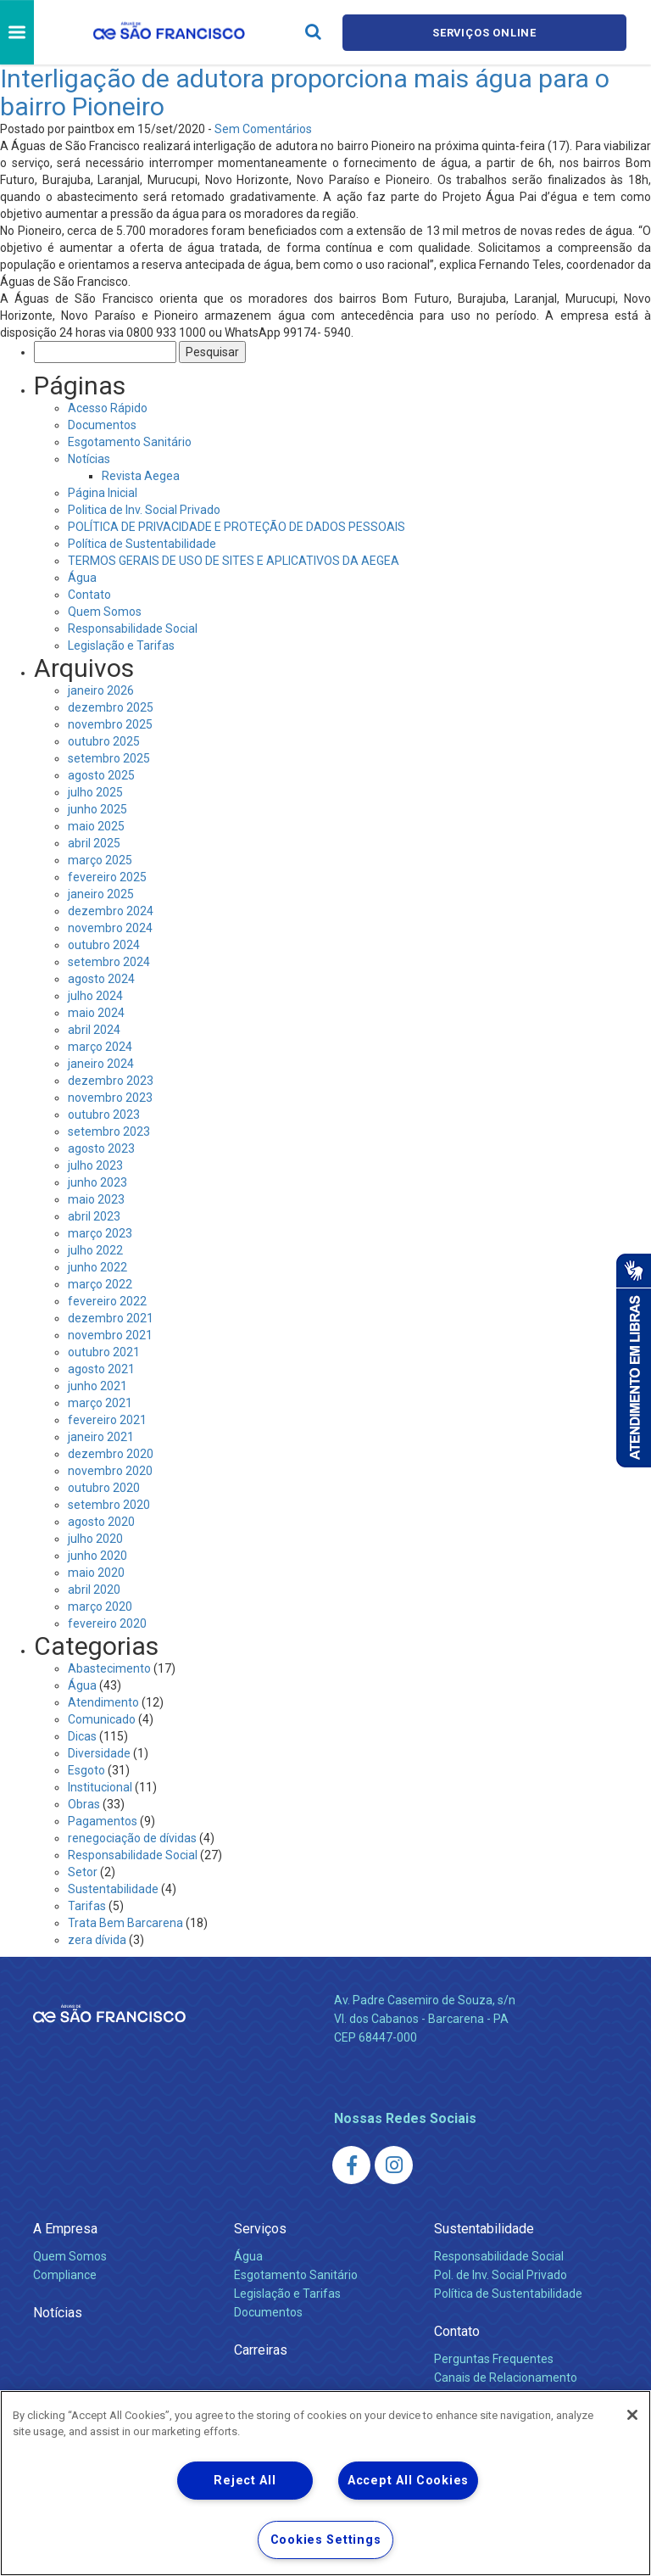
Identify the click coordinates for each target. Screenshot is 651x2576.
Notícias (89, 459)
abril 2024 (94, 1030)
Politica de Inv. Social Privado (144, 510)
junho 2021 (97, 1386)
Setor (82, 1872)
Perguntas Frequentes (494, 2359)
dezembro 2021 (110, 1318)
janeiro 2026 (101, 690)
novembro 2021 (110, 1335)
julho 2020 (95, 1538)
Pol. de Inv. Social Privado (500, 2275)
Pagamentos (102, 1821)
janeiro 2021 (101, 1437)
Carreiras (260, 2350)
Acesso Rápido (107, 408)
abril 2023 (94, 1216)
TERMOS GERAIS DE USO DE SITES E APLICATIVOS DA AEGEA (233, 560)
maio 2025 (96, 826)
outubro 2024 (104, 945)
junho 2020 (97, 1555)
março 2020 (100, 1606)
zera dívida (97, 1940)
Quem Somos (105, 611)
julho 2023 (95, 1165)
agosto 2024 (101, 979)
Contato (89, 594)
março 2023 (100, 1233)
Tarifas (87, 1906)
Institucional (100, 1787)
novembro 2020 (110, 1471)
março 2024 (100, 1046)
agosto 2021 (101, 1369)
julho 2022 (95, 1250)
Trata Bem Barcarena (125, 1923)
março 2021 (100, 1403)
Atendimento (103, 1702)
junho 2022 (97, 1267)
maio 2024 (96, 1013)
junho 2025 (97, 809)
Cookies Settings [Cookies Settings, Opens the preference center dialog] (325, 2540)
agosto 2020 (101, 1521)
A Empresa (65, 2229)
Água (82, 577)
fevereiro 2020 (107, 1623)
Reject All (244, 2480)
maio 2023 (96, 1199)
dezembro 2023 (110, 1080)
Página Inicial (102, 493)
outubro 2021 (104, 1352)
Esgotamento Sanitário (130, 442)
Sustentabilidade (113, 1889)
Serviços (260, 2229)
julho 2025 (95, 792)
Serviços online (484, 32)
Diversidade (99, 1753)
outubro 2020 (104, 1488)
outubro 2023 (104, 1114)
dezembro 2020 (110, 1454)
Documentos (102, 425)
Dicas (82, 1736)
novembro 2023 (110, 1097)
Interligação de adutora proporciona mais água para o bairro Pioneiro (304, 92)
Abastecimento (109, 1668)
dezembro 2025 (110, 707)
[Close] (632, 2415)
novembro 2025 (110, 724)
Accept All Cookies (408, 2480)
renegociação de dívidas (132, 1838)
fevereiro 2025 (107, 877)
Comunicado (102, 1719)
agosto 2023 (101, 1148)
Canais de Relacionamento (505, 2377)
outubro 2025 (104, 741)
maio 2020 (96, 1572)
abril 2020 (94, 1589)
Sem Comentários (263, 129)
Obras (84, 1804)
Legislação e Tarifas (121, 645)
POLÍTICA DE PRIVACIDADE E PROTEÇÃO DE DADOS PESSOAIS (236, 527)
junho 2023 (97, 1182)
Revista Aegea (141, 476)
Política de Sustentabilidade (142, 543)
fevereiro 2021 (107, 1420)
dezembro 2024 (110, 911)
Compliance (65, 2275)
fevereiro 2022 (107, 1301)
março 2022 (100, 1284)
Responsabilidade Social (133, 628)
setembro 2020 (109, 1505)
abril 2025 (94, 843)
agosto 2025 (101, 775)
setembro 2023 (109, 1131)
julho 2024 (95, 996)
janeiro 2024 (101, 1063)
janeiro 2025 (101, 894)
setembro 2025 (109, 758)
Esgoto (86, 1770)
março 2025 (100, 860)
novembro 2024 (110, 928)
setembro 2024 (109, 962)
